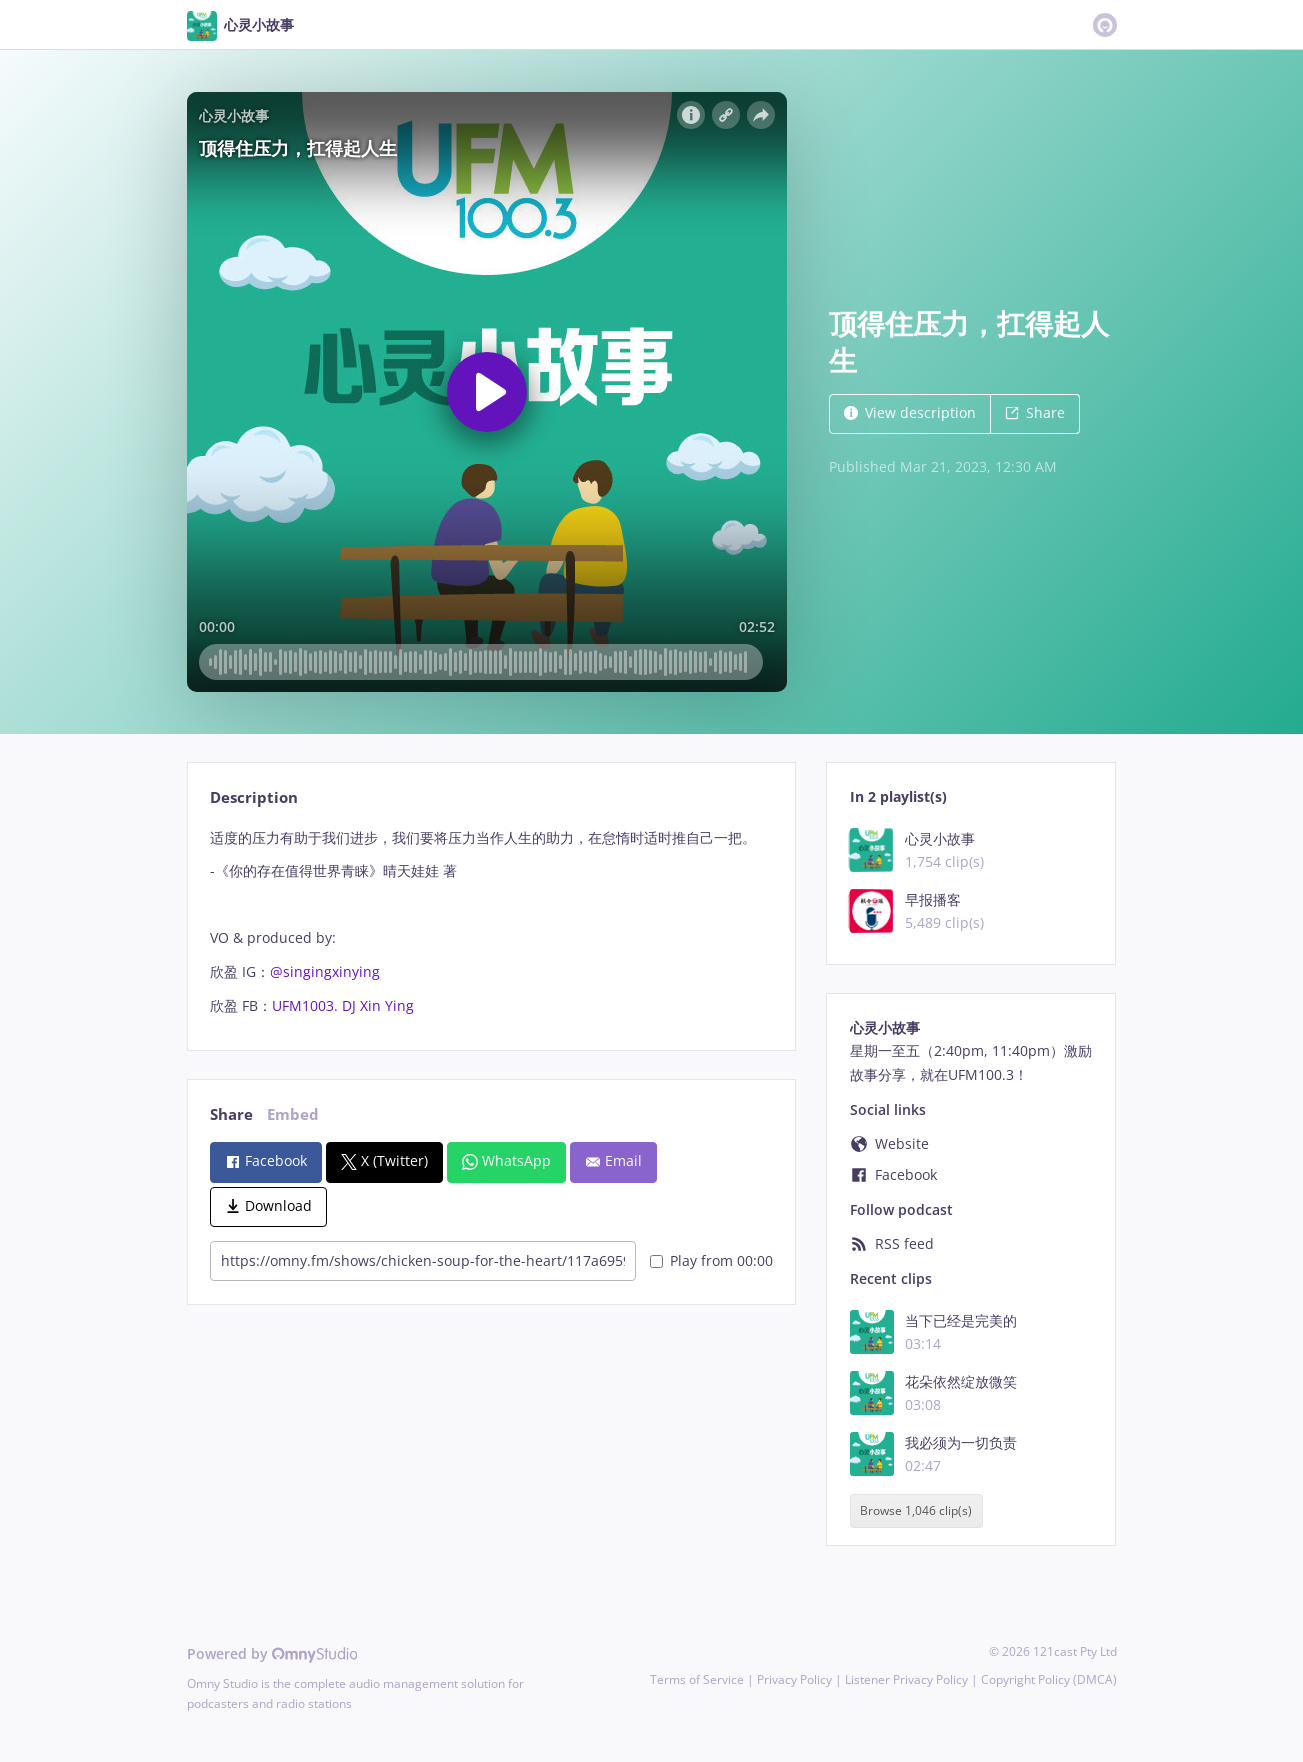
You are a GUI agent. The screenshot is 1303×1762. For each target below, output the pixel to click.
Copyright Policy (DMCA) (1049, 1679)
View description (910, 412)
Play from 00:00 (711, 1260)
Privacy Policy (794, 1679)
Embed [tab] (293, 1114)
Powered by (272, 1653)
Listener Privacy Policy (906, 1679)
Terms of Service (697, 1679)
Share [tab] (231, 1114)
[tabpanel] (491, 922)
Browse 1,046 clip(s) (916, 1511)
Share (1035, 412)
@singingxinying (325, 971)
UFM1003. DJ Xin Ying (343, 1005)
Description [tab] (254, 797)
